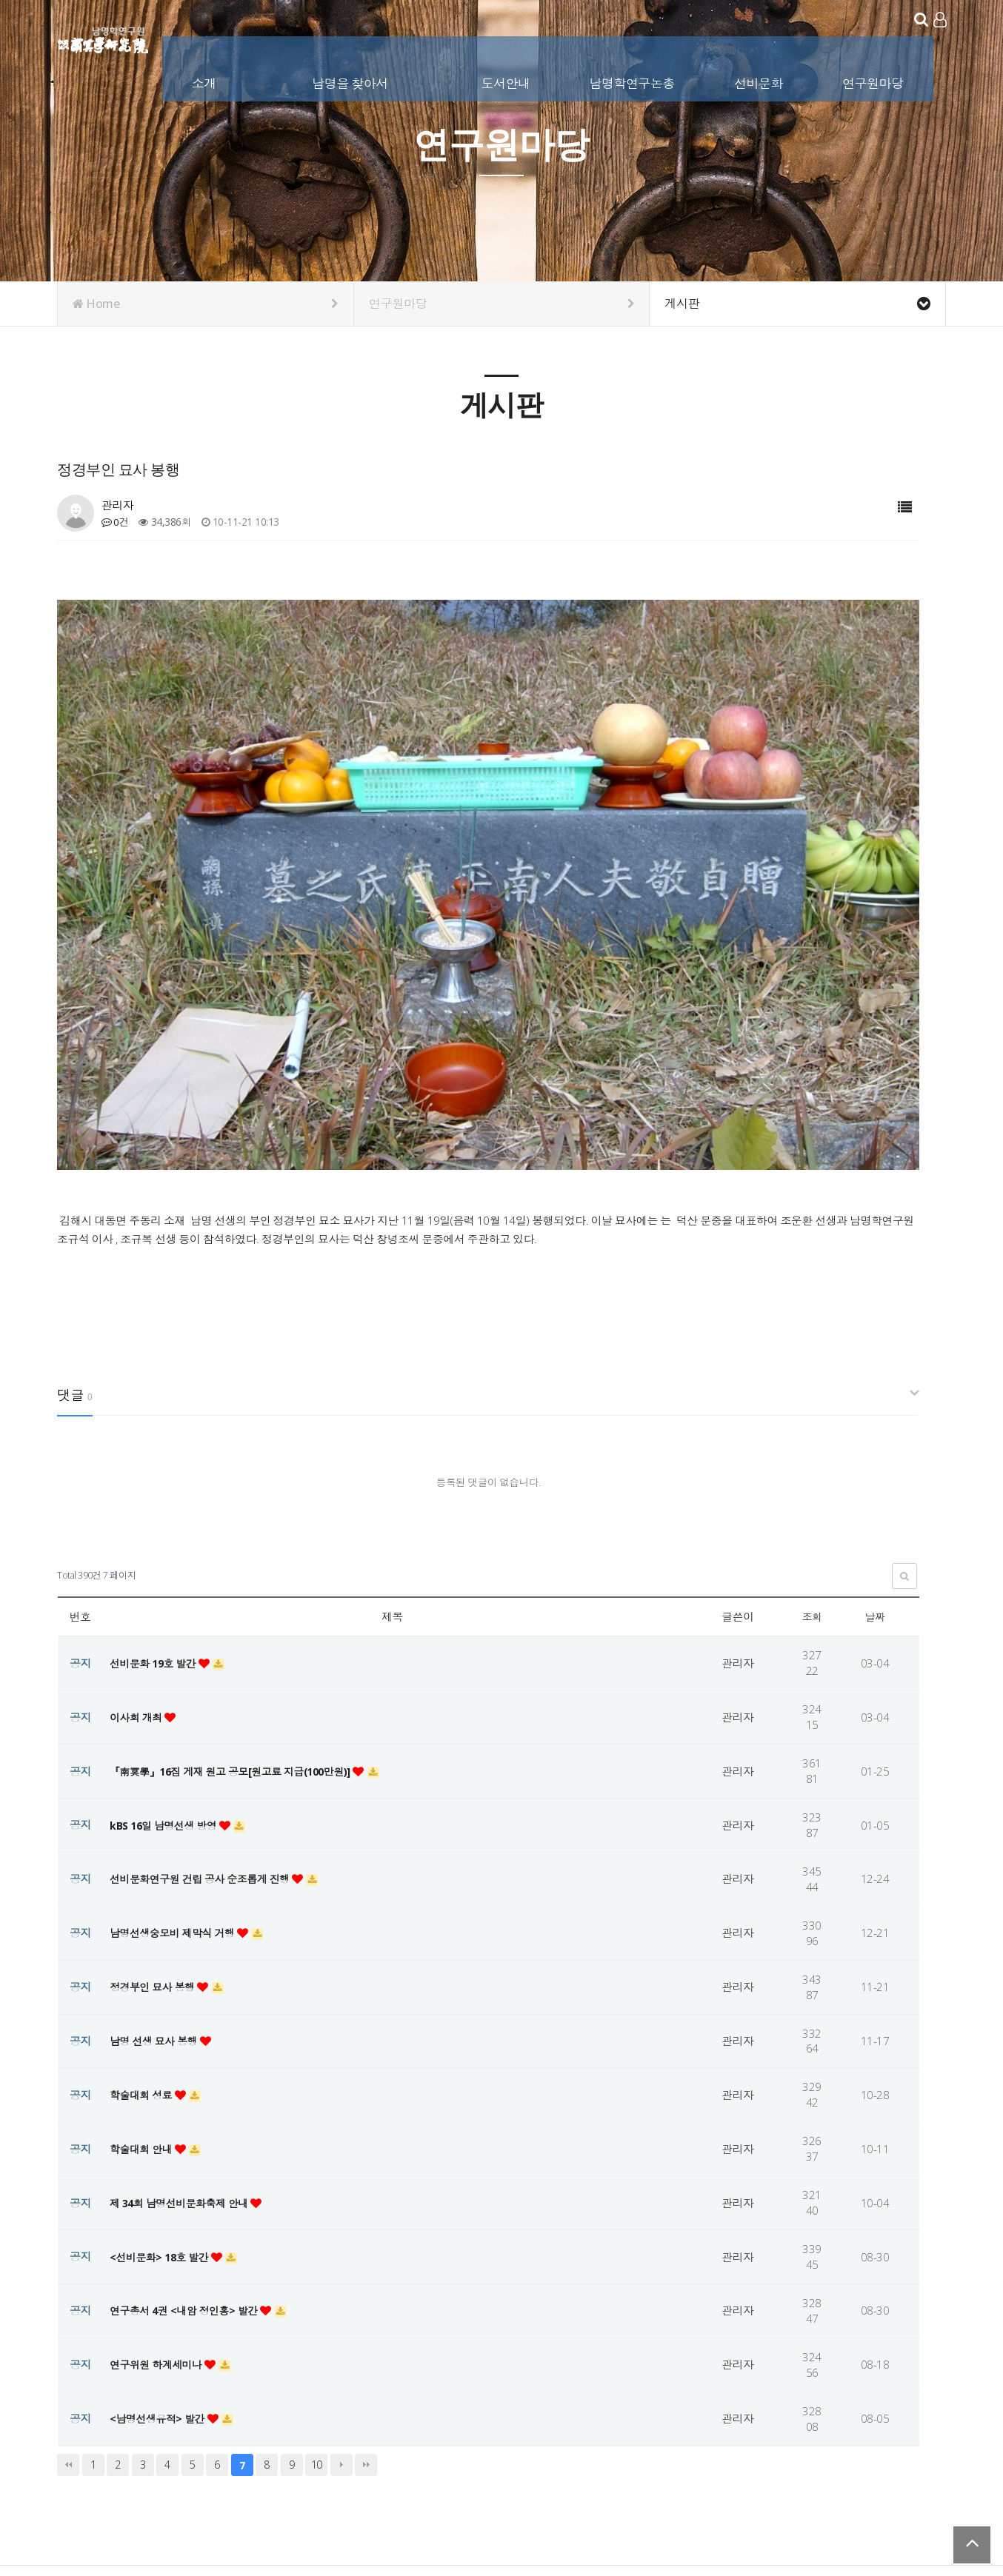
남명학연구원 (103, 37)
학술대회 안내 (144, 2019)
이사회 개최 (139, 1587)
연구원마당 (874, 80)
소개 (205, 80)
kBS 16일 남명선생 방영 (168, 1695)
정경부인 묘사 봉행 (156, 1857)
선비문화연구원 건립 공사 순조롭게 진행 (207, 1749)
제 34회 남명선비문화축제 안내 (185, 2073)
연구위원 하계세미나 (160, 2234)
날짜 (875, 1487)
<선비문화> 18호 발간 (164, 2127)
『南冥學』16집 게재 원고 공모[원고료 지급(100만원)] (241, 1641)
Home (206, 303)
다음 (341, 2335)
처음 (68, 2335)
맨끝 (366, 2335)
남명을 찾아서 (351, 80)
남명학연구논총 (633, 80)
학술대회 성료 (144, 1965)
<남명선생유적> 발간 (161, 2288)
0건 (115, 522)
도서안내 (506, 80)
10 (316, 2335)
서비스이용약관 (912, 2480)
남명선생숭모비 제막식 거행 (178, 1803)
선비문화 (760, 80)
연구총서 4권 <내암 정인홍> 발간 (190, 2181)
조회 (812, 1487)
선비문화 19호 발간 (157, 1533)
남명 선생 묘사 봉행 (158, 1911)
